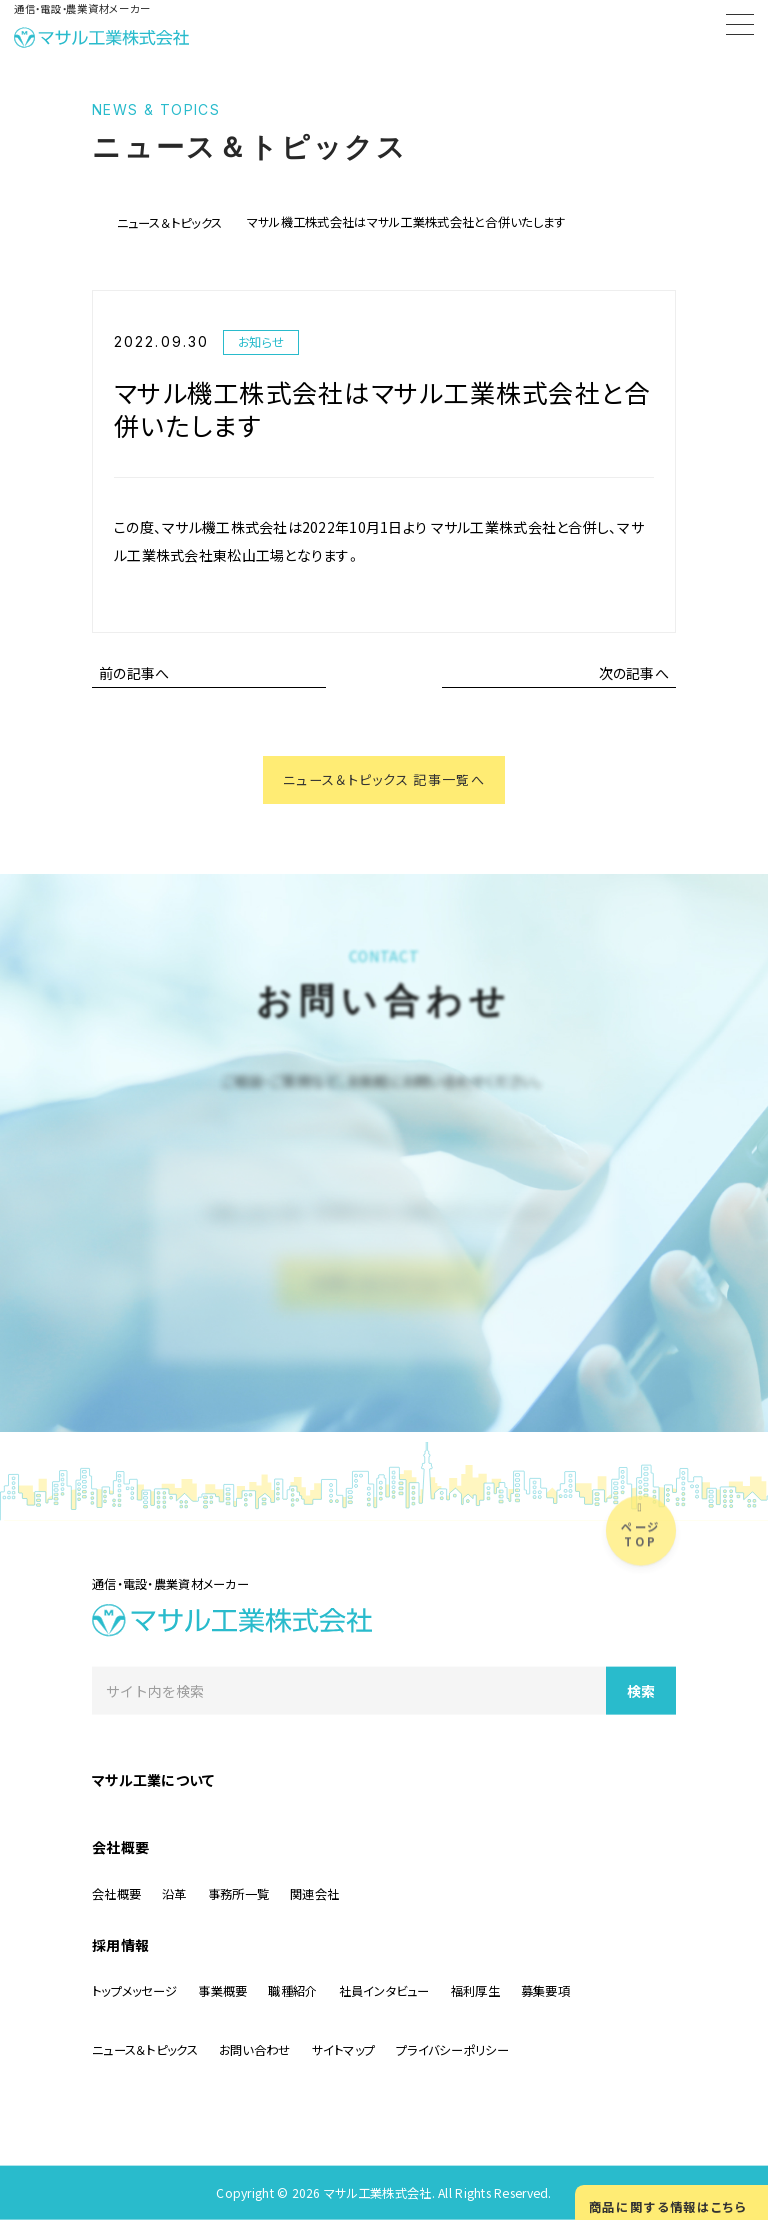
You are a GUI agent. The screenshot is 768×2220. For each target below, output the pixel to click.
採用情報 (120, 1944)
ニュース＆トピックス (170, 223)
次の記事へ (634, 673)
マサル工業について (153, 1779)
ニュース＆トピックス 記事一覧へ (383, 781)
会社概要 (120, 1846)
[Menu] (740, 28)
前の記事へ (134, 673)
